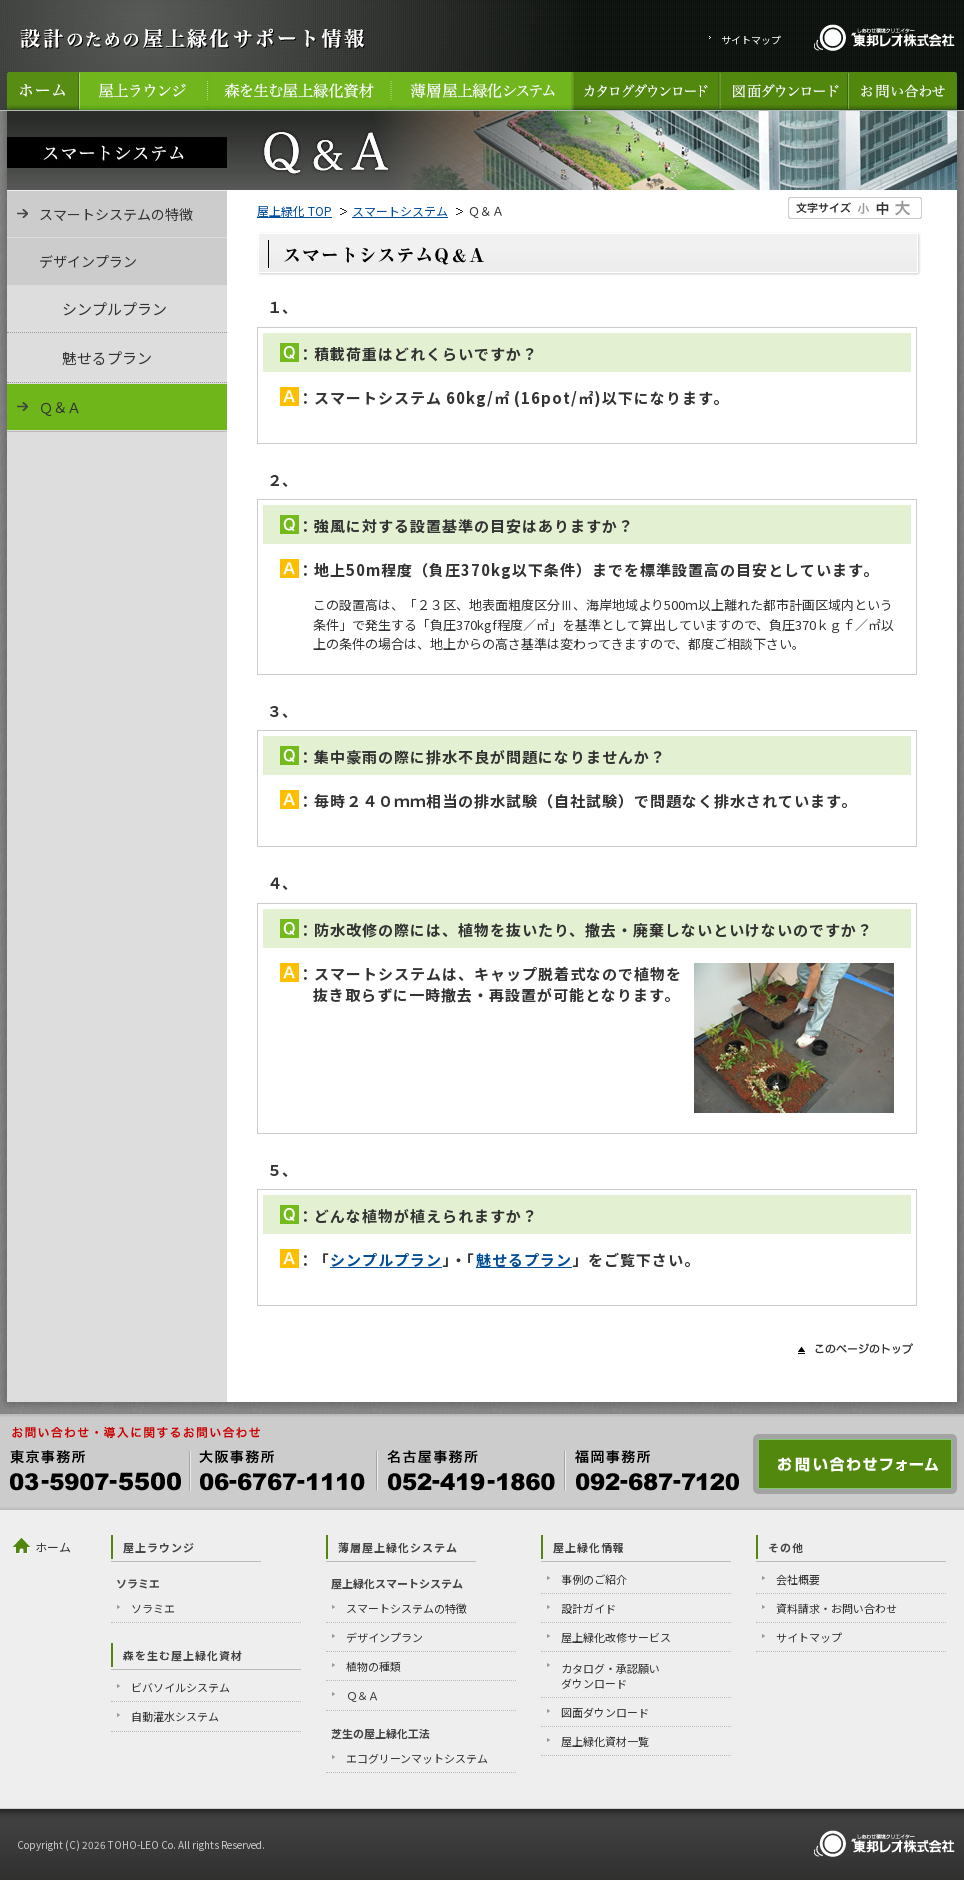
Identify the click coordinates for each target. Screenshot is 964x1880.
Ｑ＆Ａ (60, 407)
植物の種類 (373, 1666)
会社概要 (798, 1579)
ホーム (43, 91)
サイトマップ (751, 39)
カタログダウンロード (645, 91)
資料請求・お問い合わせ (836, 1608)
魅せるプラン (524, 1259)
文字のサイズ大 (902, 208)
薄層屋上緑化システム (481, 91)
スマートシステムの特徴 (116, 214)
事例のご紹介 (594, 1579)
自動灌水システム (175, 1716)
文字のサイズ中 (883, 208)
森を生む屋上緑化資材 (299, 91)
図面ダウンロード (783, 91)
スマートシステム (400, 210)
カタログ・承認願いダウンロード (610, 1675)
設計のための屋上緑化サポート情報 (192, 38)
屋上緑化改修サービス (616, 1637)
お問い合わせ (902, 91)
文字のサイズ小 (864, 208)
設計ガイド (588, 1608)
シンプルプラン (386, 1259)
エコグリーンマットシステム (417, 1758)
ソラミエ (153, 1608)
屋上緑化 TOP (294, 210)
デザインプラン (384, 1637)
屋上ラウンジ (143, 91)
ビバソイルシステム (180, 1687)
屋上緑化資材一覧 (605, 1741)
